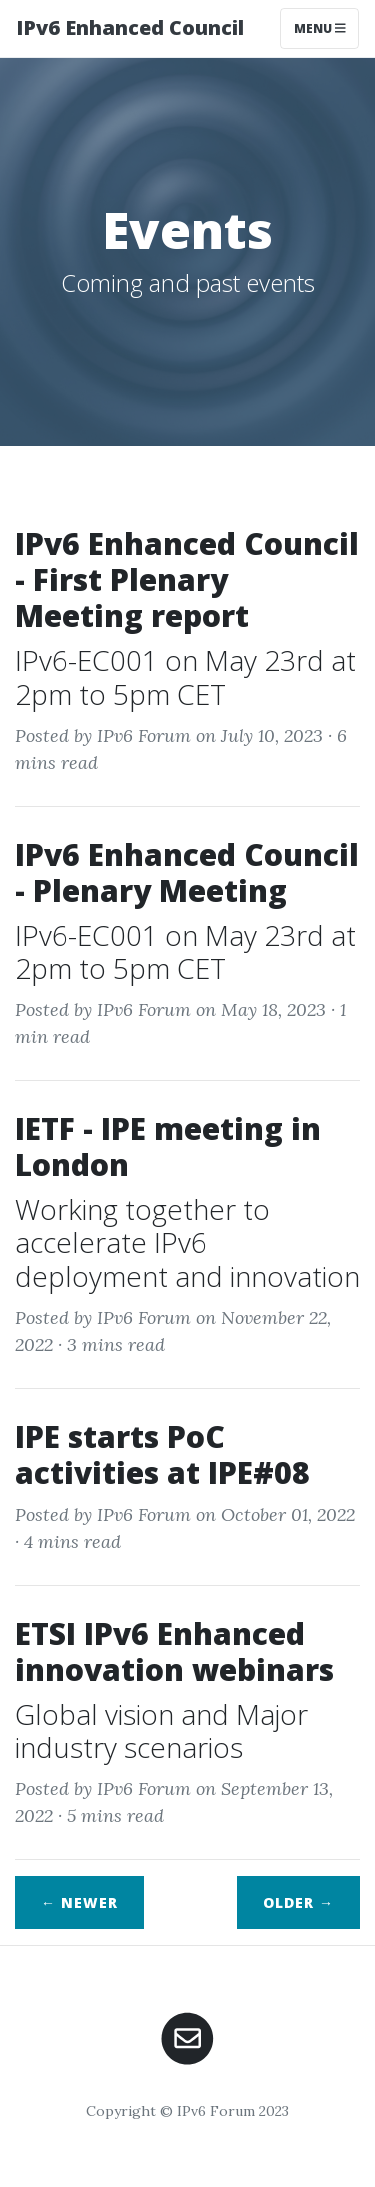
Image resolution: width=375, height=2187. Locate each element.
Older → (298, 1902)
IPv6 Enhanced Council (130, 27)
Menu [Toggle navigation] (320, 28)
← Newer (79, 1902)
